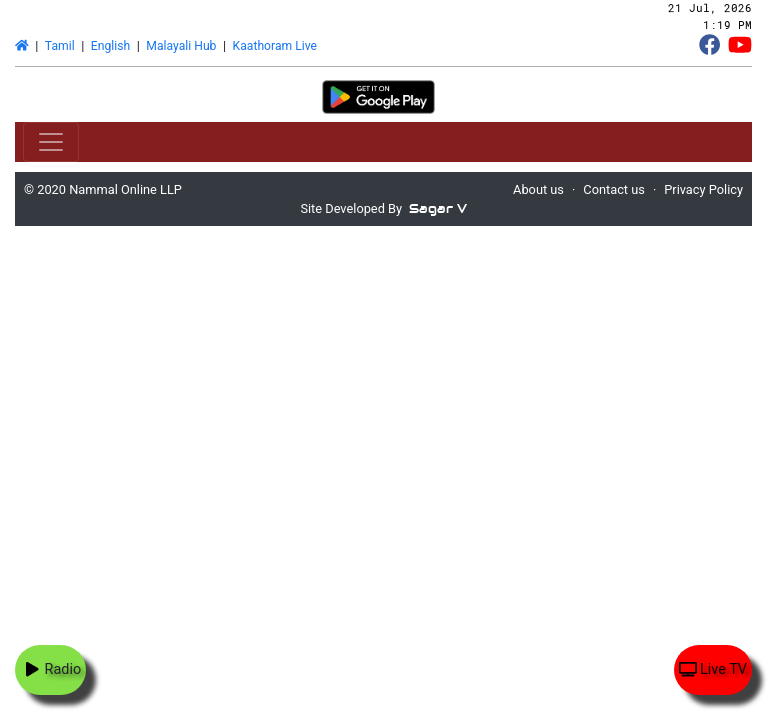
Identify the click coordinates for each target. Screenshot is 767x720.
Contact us (614, 189)
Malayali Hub (181, 46)
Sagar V (438, 208)
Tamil (60, 46)
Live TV (713, 669)
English (110, 46)
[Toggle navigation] (51, 142)
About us (538, 189)
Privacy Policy (703, 189)
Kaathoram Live (275, 46)
